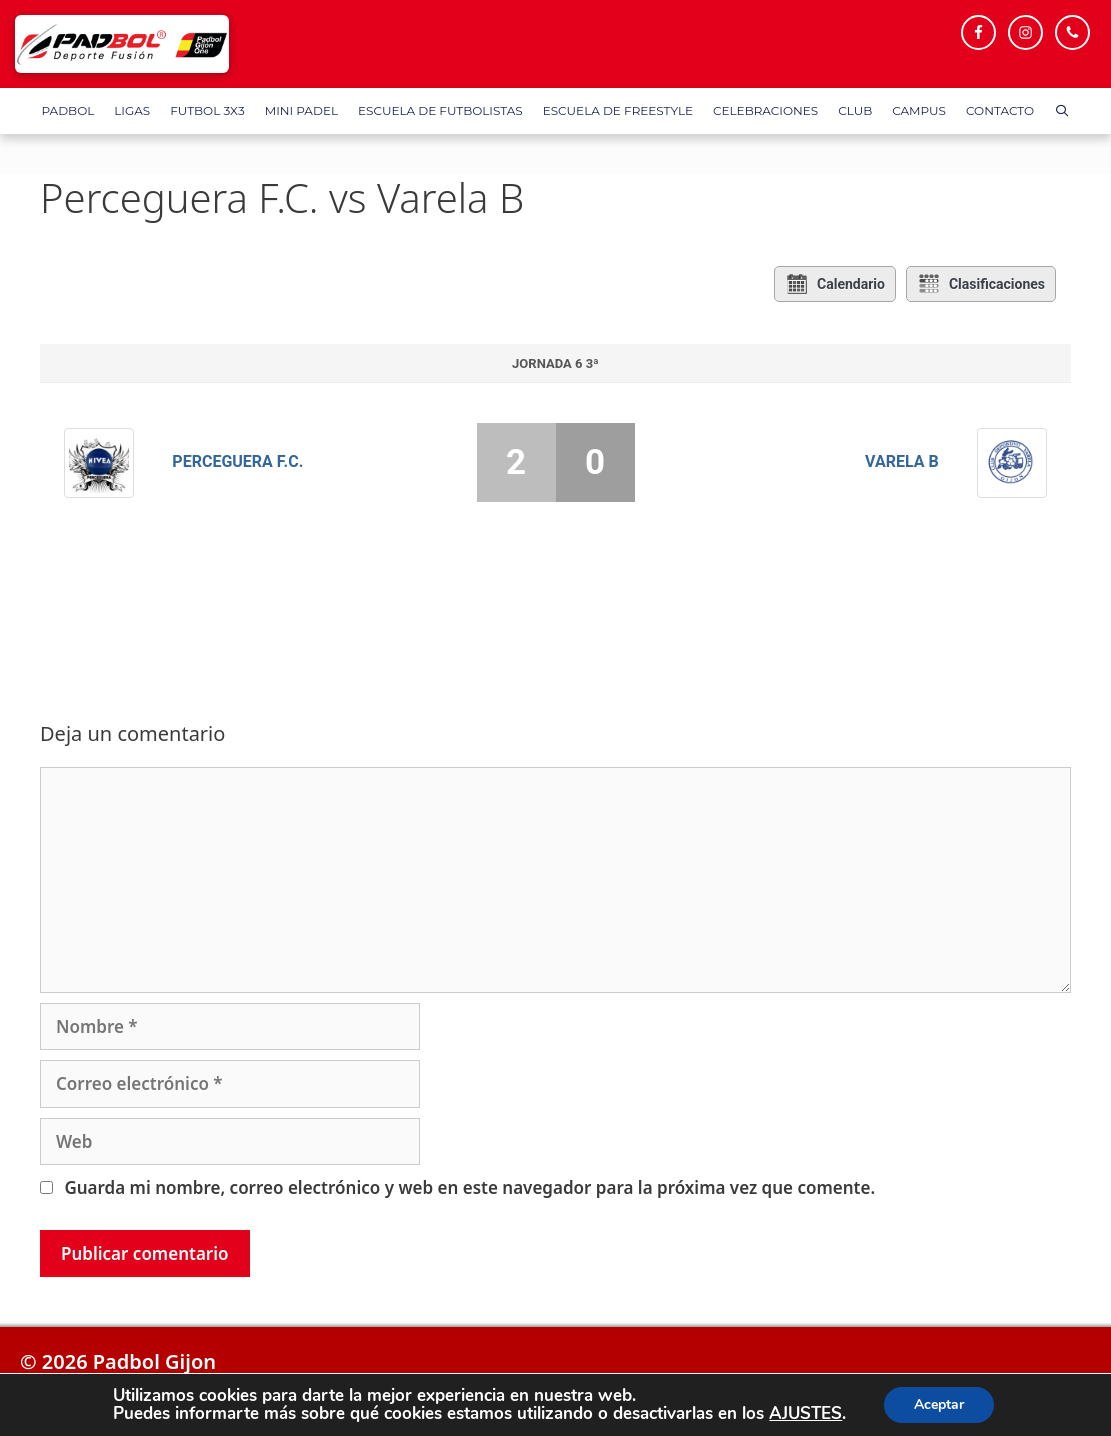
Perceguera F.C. (237, 461)
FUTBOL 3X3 (207, 110)
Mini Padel (301, 110)
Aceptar (939, 1404)
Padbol (68, 110)
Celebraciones (765, 110)
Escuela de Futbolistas (440, 110)
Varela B (902, 461)
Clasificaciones (981, 284)
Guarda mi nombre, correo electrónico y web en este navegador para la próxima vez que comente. (469, 1187)
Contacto (1000, 110)
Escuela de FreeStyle (618, 110)
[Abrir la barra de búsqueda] (1061, 111)
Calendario (835, 284)
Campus (919, 110)
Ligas (132, 110)
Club (855, 110)
